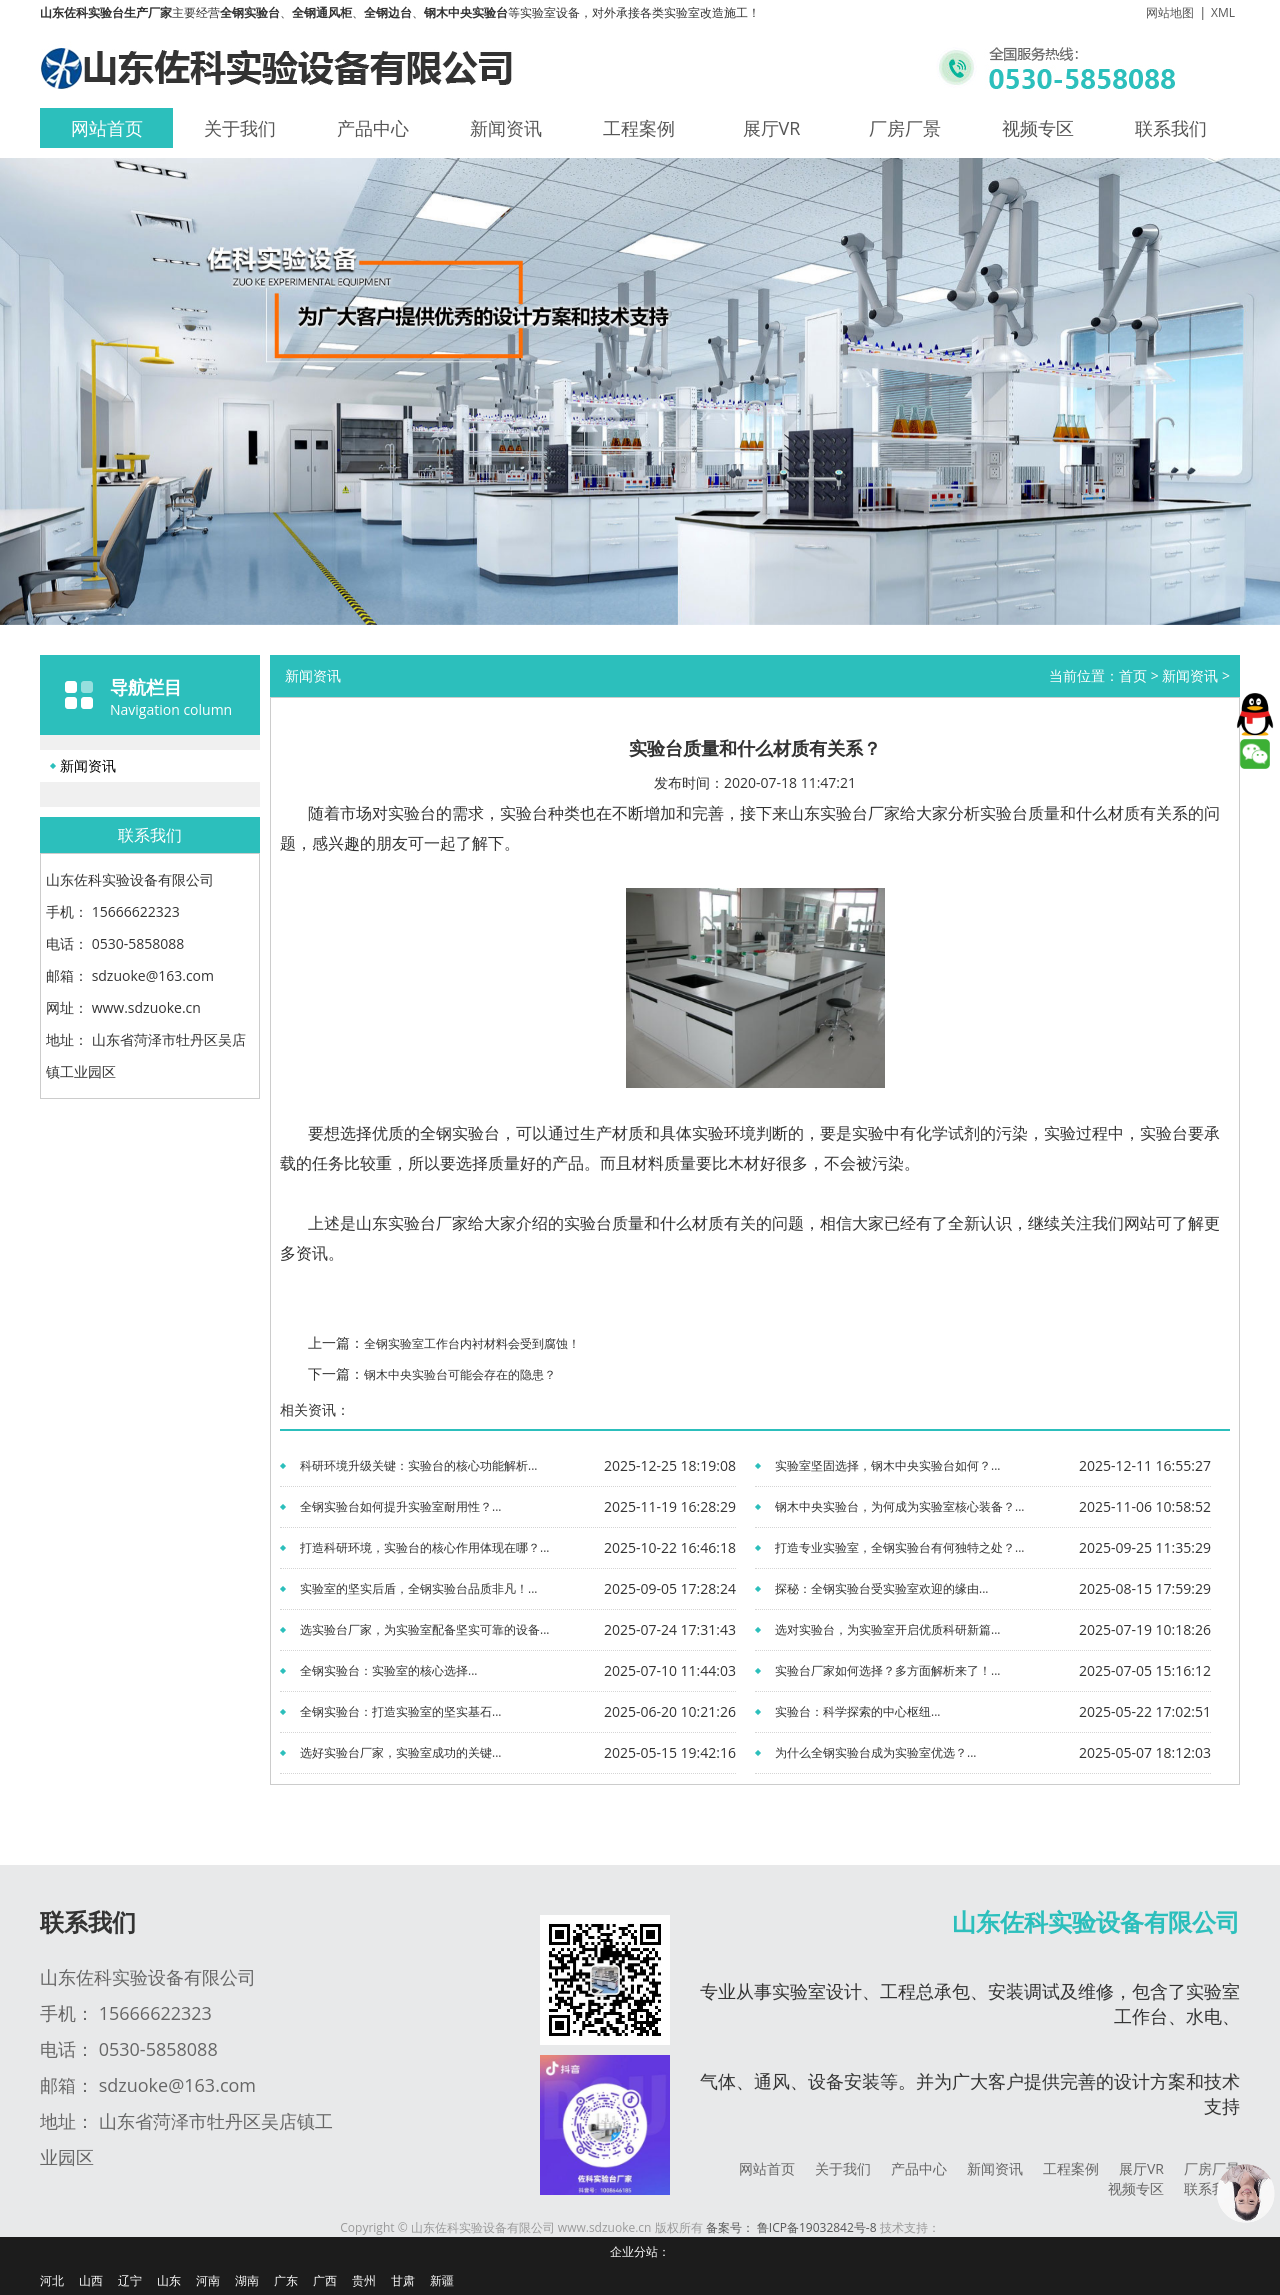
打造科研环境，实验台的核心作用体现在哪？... (424, 1547)
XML (1223, 12)
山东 (169, 2280)
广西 (325, 2280)
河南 (208, 2280)
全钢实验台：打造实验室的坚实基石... (400, 1711)
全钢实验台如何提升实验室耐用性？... (400, 1506)
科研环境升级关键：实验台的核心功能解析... (418, 1465)
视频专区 (1038, 128)
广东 (286, 2280)
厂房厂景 (905, 128)
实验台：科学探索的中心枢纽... (857, 1711)
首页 (1133, 675)
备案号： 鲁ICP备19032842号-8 (791, 2227)
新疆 (442, 2280)
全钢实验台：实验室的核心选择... (388, 1670)
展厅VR (772, 128)
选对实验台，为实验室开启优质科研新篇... (887, 1629)
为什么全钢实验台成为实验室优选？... (875, 1752)
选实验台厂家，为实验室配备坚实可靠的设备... (424, 1629)
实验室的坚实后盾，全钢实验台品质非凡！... (418, 1588)
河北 (52, 2280)
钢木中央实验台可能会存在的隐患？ (460, 1374)
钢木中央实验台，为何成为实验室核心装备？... (899, 1506)
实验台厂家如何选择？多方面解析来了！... (887, 1670)
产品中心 (373, 128)
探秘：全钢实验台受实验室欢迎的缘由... (881, 1588)
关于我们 (240, 128)
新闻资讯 (506, 128)
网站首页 (107, 128)
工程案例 (639, 128)
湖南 (247, 2280)
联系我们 (1171, 128)
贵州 (364, 2280)
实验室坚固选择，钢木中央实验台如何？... (887, 1465)
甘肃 (403, 2280)
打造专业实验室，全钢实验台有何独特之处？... (899, 1547)
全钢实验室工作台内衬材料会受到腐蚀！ (472, 1343)
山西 (91, 2280)
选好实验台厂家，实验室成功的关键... (400, 1752)
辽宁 (130, 2280)
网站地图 (1170, 12)
